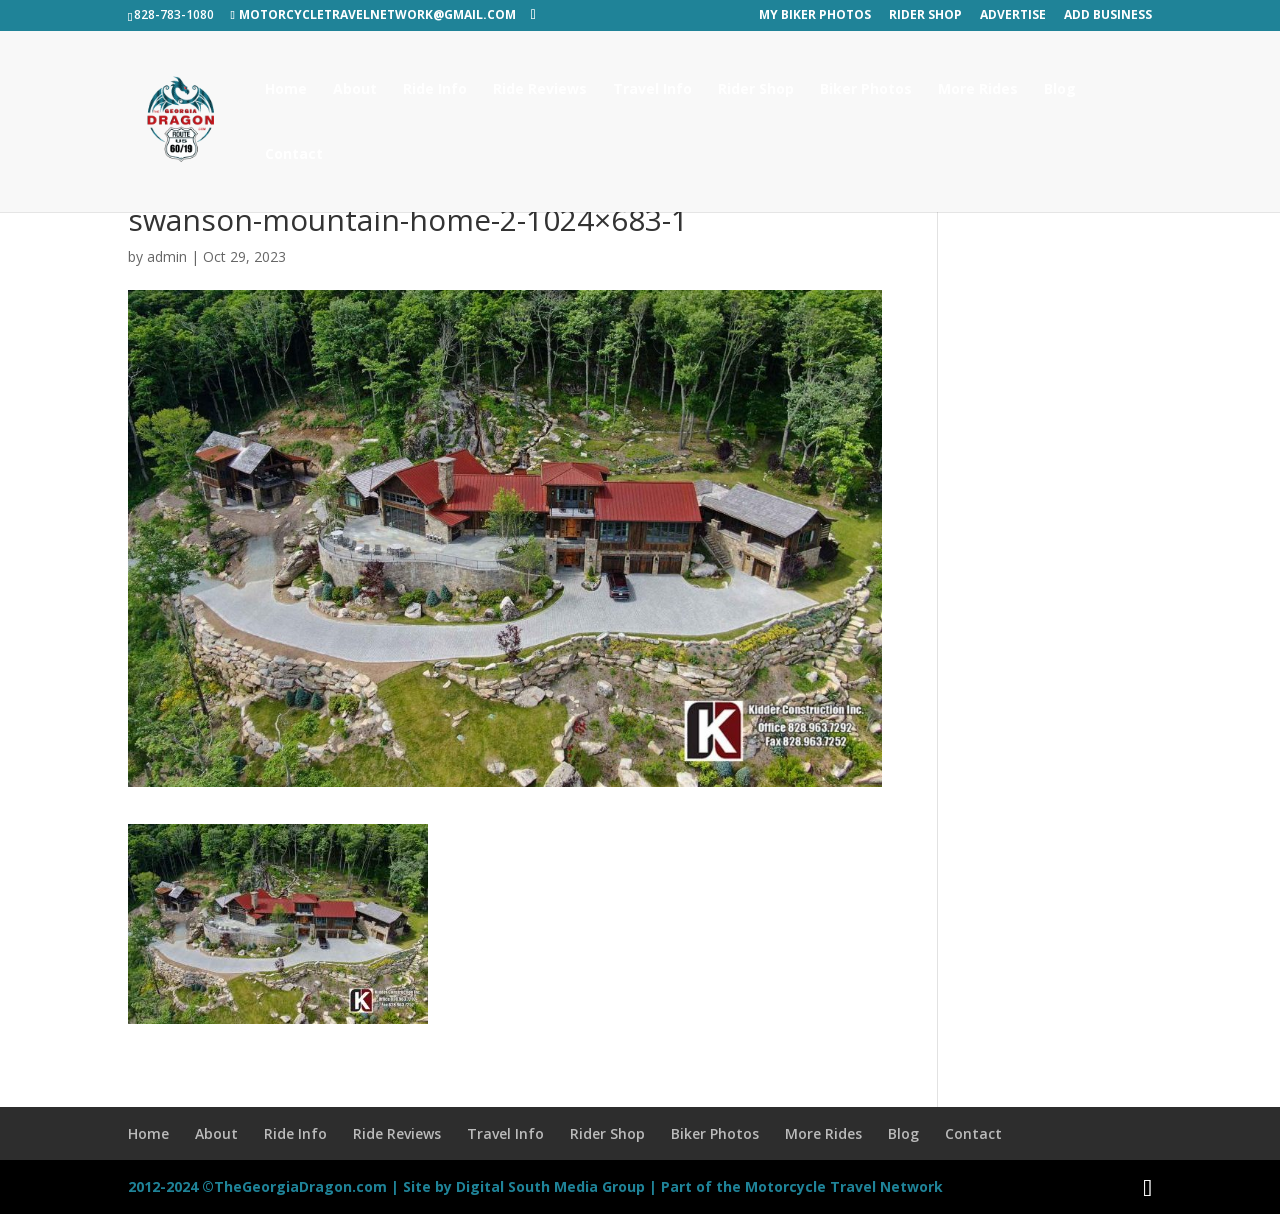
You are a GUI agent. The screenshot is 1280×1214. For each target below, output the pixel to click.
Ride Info (435, 90)
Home (286, 90)
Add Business (1108, 16)
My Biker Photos (815, 16)
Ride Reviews (540, 90)
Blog (1060, 90)
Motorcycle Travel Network (844, 1186)
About (355, 90)
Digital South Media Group (550, 1186)
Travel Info (652, 90)
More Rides (978, 90)
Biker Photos (866, 90)
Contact (294, 155)
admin (167, 256)
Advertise (1013, 16)
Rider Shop (925, 16)
